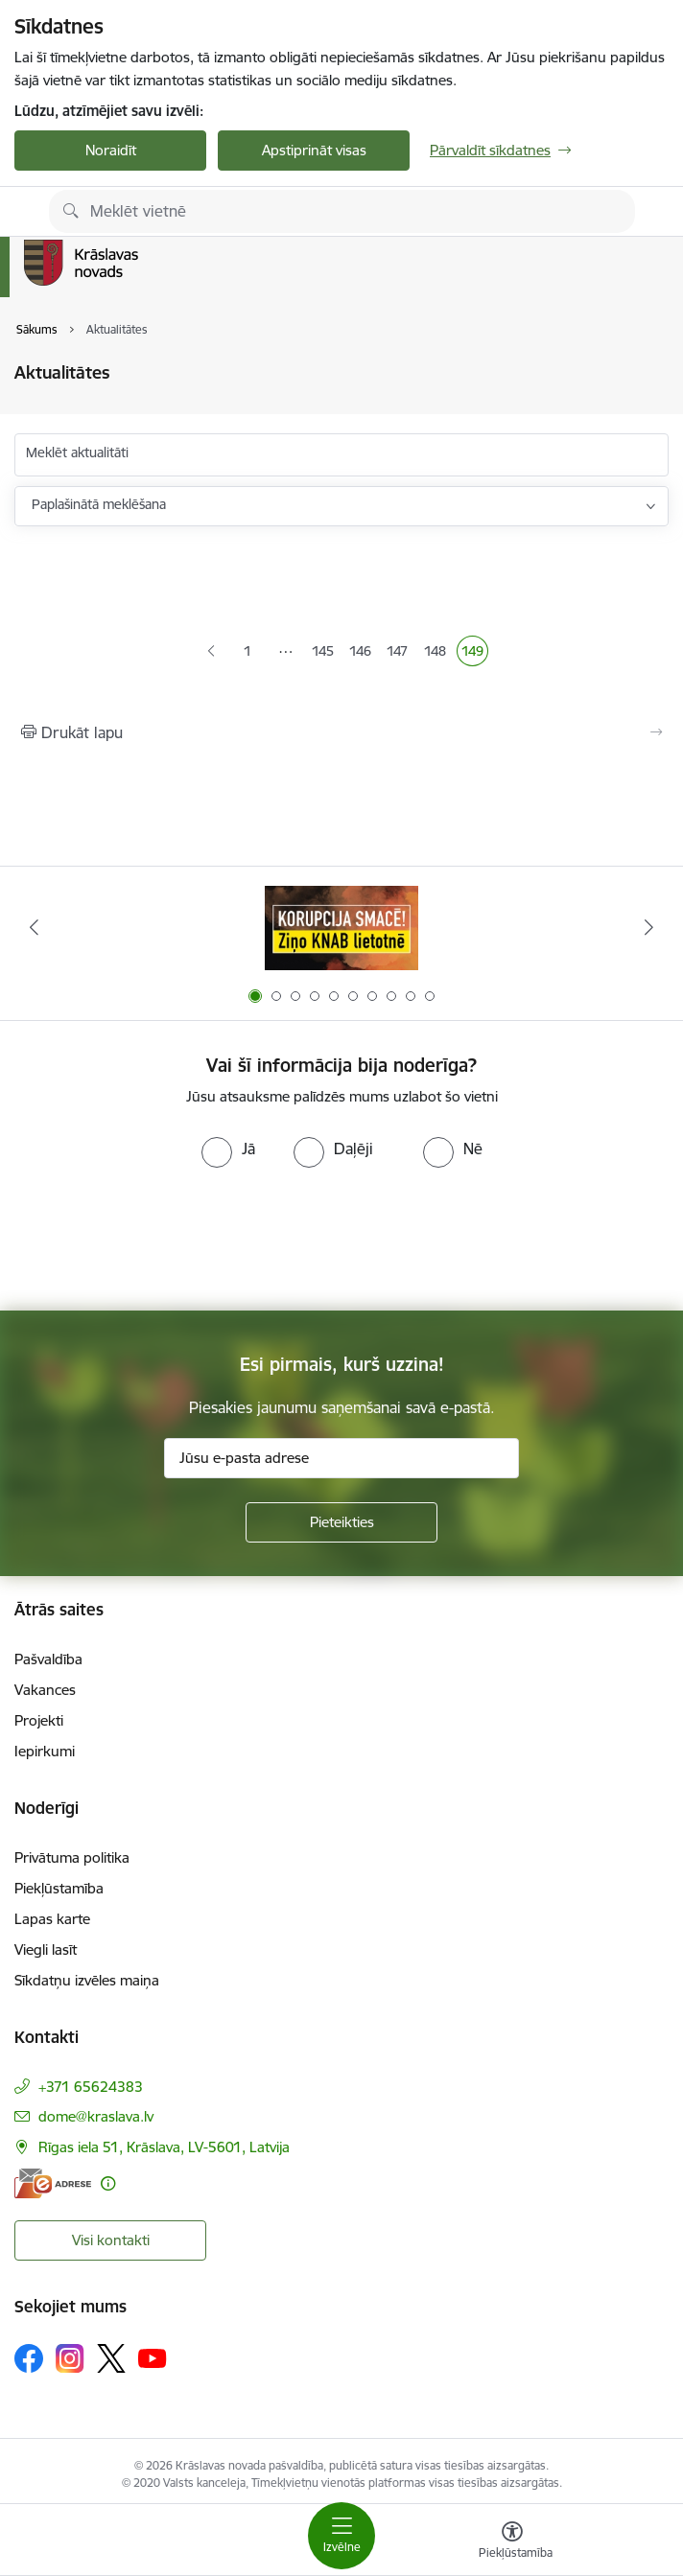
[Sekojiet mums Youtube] (152, 2357)
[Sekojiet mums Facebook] (28, 2358)
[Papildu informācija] (108, 2183)
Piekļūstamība (59, 1888)
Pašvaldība (48, 1659)
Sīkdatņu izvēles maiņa (86, 1980)
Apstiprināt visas (314, 150)
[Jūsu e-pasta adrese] (341, 1458)
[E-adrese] (52, 2183)
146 (362, 652)
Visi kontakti (111, 2240)
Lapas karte (52, 1919)
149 (474, 652)
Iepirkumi (44, 1751)
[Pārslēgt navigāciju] (341, 2535)
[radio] (228, 1148)
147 (399, 652)
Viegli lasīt (45, 1949)
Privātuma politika (72, 1857)
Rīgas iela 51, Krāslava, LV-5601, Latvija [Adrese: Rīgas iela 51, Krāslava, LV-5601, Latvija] (164, 2147)
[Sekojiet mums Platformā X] (111, 2358)
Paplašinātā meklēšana (99, 504)
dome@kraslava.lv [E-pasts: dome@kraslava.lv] (95, 2116)
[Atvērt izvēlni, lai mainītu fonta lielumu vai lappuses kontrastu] (512, 2542)
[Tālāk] (649, 927)
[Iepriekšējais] (34, 927)
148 (437, 652)
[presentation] (341, 1239)
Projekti (38, 1720)
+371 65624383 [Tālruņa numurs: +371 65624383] (90, 2086)
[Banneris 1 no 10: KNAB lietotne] (341, 927)
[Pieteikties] (341, 1522)
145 (325, 652)
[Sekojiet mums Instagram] (70, 2358)
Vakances (45, 1690)
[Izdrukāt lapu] (341, 732)
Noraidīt (110, 150)
